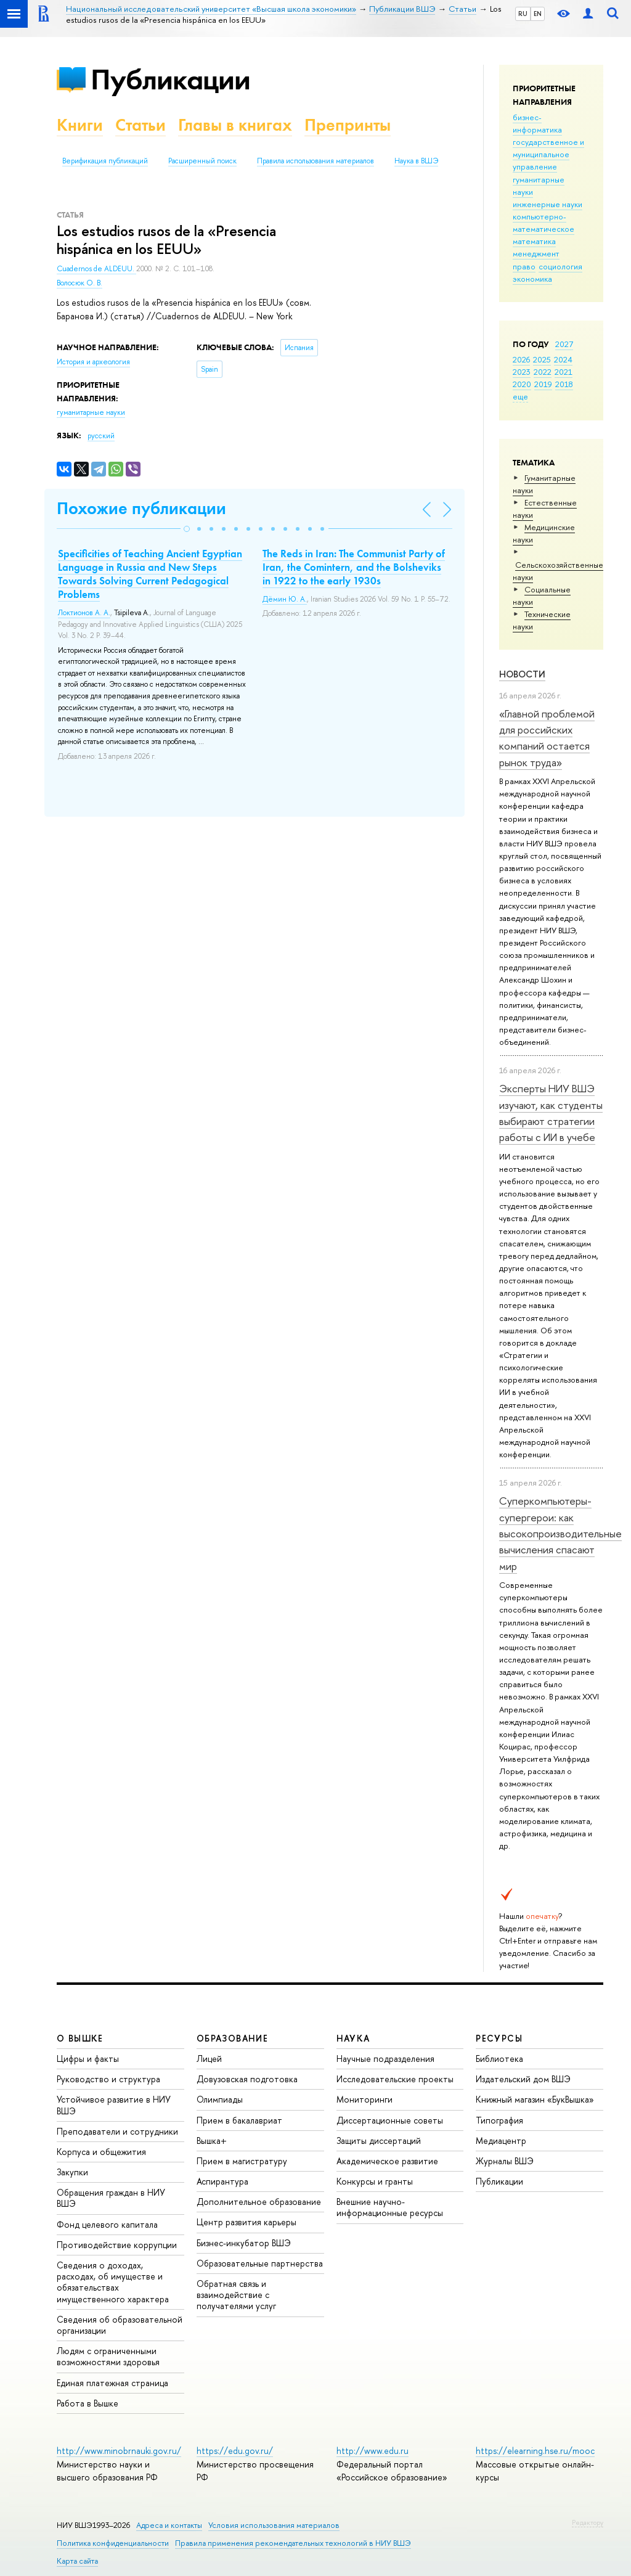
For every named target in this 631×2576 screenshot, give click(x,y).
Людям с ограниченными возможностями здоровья (108, 2356)
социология (560, 266)
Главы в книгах (235, 125)
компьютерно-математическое (543, 222)
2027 (564, 344)
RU (522, 13)
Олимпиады (220, 2099)
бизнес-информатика (537, 123)
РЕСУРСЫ (499, 2038)
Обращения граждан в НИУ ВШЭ (111, 2197)
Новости (522, 674)
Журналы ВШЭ (505, 2161)
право (524, 266)
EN (538, 13)
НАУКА (353, 2038)
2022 (543, 371)
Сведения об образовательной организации (119, 2324)
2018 (564, 384)
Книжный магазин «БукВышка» (535, 2099)
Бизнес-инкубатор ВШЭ (244, 2243)
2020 (522, 384)
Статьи (140, 125)
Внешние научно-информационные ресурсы (389, 2207)
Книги (80, 125)
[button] (187, 529)
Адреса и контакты (169, 2525)
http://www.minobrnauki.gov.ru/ (119, 2450)
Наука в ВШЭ (416, 161)
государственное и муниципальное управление (548, 154)
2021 (563, 371)
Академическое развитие (387, 2161)
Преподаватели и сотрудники (117, 2131)
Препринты (347, 125)
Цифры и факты (88, 2058)
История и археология (93, 362)
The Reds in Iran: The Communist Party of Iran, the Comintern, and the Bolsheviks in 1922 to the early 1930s (354, 567)
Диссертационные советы (389, 2120)
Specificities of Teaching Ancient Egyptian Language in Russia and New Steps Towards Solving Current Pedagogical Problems (150, 574)
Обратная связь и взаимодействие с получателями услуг (236, 2295)
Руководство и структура (108, 2079)
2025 (542, 359)
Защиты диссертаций (378, 2140)
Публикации (170, 79)
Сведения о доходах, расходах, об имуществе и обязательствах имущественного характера (113, 2282)
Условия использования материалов (274, 2525)
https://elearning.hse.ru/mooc (535, 2450)
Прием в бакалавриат (239, 2120)
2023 (522, 371)
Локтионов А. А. (84, 613)
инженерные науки (547, 204)
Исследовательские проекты (395, 2079)
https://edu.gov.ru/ (235, 2450)
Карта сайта (77, 2561)
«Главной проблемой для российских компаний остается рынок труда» (547, 737)
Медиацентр (501, 2140)
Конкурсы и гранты (374, 2181)
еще (520, 396)
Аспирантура (222, 2181)
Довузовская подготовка (247, 2079)
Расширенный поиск (202, 161)
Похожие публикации (141, 508)
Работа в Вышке (87, 2403)
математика (534, 241)
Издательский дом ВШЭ (523, 2079)
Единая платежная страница (112, 2383)
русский (101, 436)
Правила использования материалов (315, 161)
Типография (499, 2120)
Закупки (72, 2172)
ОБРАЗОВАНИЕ (232, 2038)
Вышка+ (212, 2140)
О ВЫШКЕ (80, 2038)
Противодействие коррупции (117, 2245)
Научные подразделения (385, 2058)
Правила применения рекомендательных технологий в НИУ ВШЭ (293, 2543)
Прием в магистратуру (242, 2161)
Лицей (209, 2058)
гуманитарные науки (91, 412)
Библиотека (499, 2058)
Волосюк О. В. (79, 283)
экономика (532, 278)
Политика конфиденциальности (113, 2543)
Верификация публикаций (105, 161)
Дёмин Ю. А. (285, 599)
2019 (543, 384)
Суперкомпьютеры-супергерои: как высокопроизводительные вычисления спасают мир (560, 1533)
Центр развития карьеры (246, 2222)
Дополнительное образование (259, 2201)
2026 (521, 359)
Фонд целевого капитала (107, 2224)
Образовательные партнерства (260, 2263)
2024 (563, 359)
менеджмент (536, 253)
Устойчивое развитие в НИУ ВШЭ (114, 2104)
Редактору (587, 2522)
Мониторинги (364, 2099)
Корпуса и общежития (101, 2151)
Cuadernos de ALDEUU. (96, 269)
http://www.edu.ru (372, 2450)
